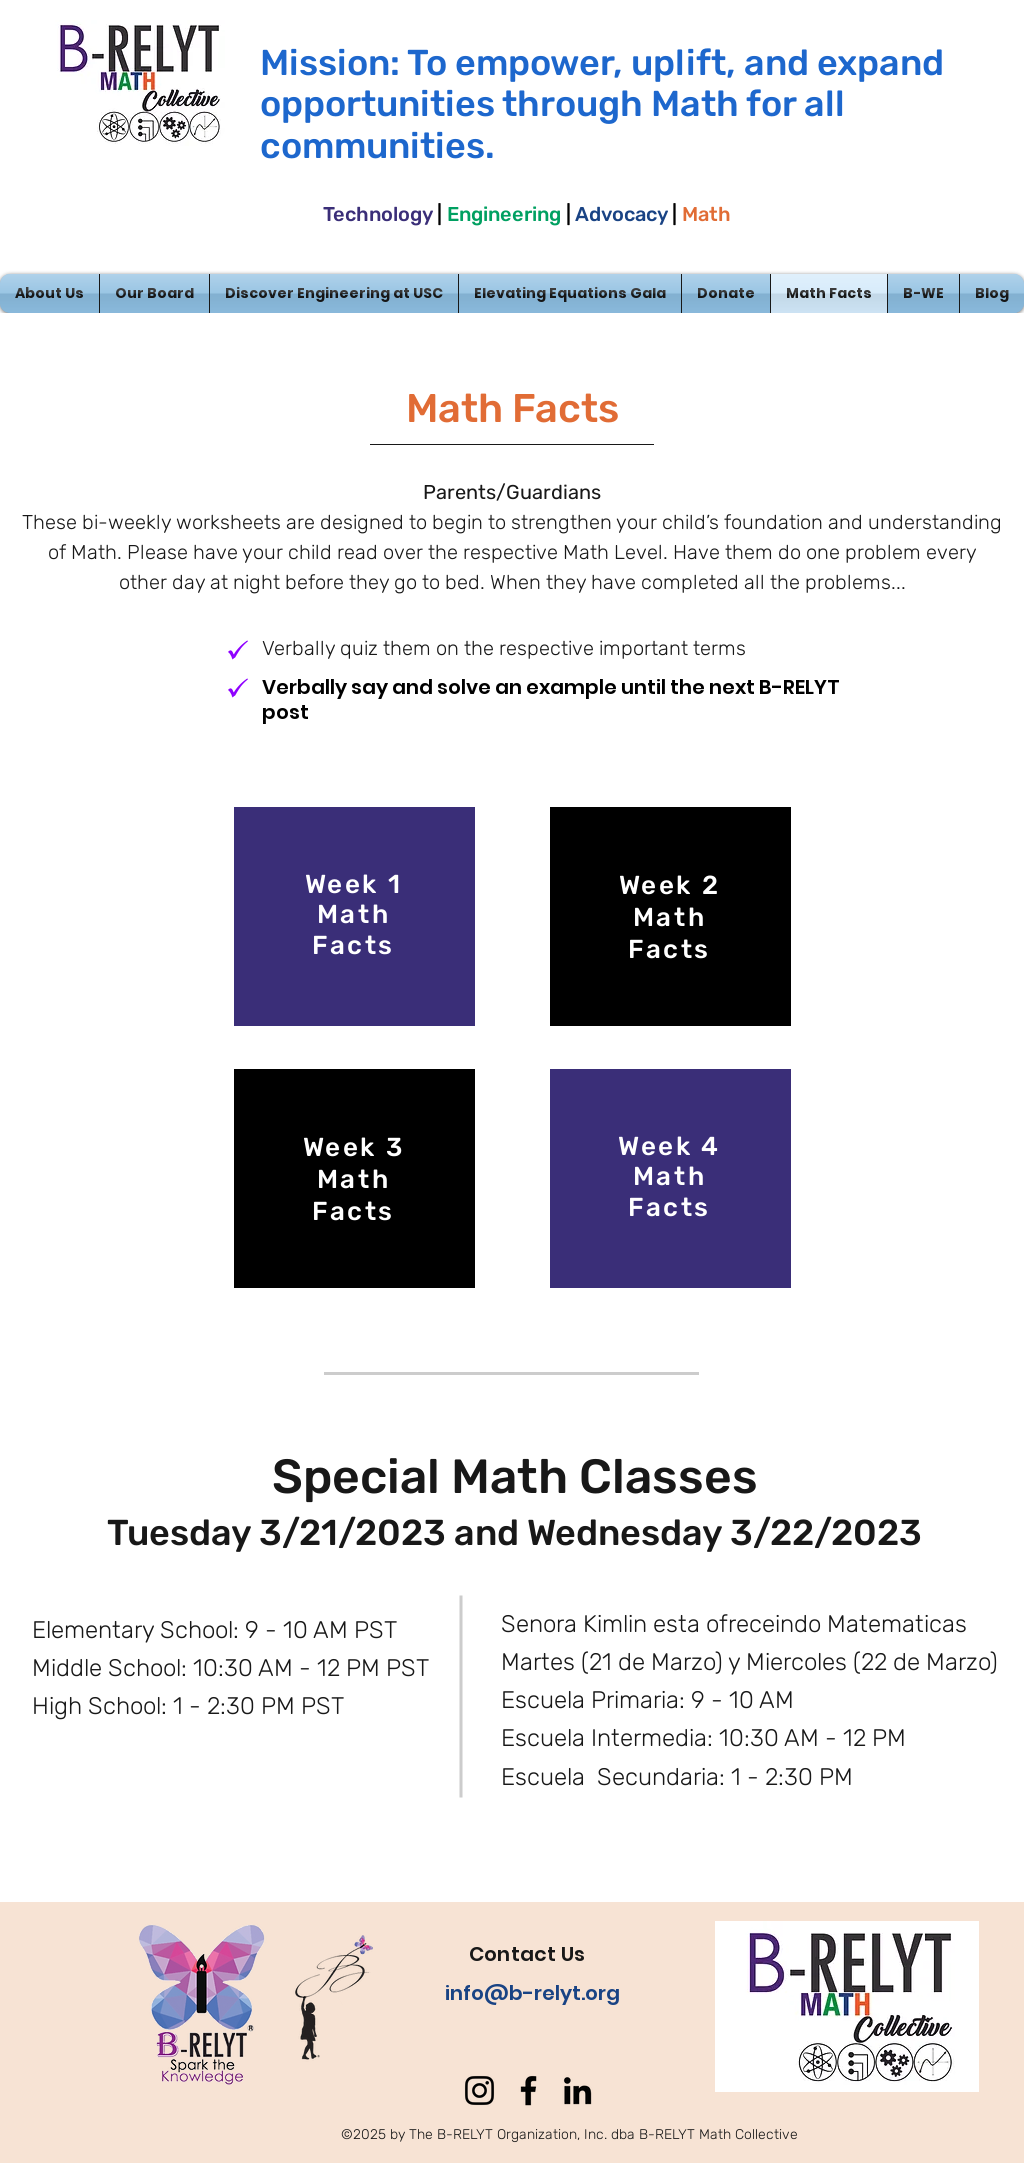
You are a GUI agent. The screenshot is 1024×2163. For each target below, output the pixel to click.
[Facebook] (528, 2090)
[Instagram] (479, 2090)
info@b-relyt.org (532, 1993)
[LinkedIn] (577, 2090)
